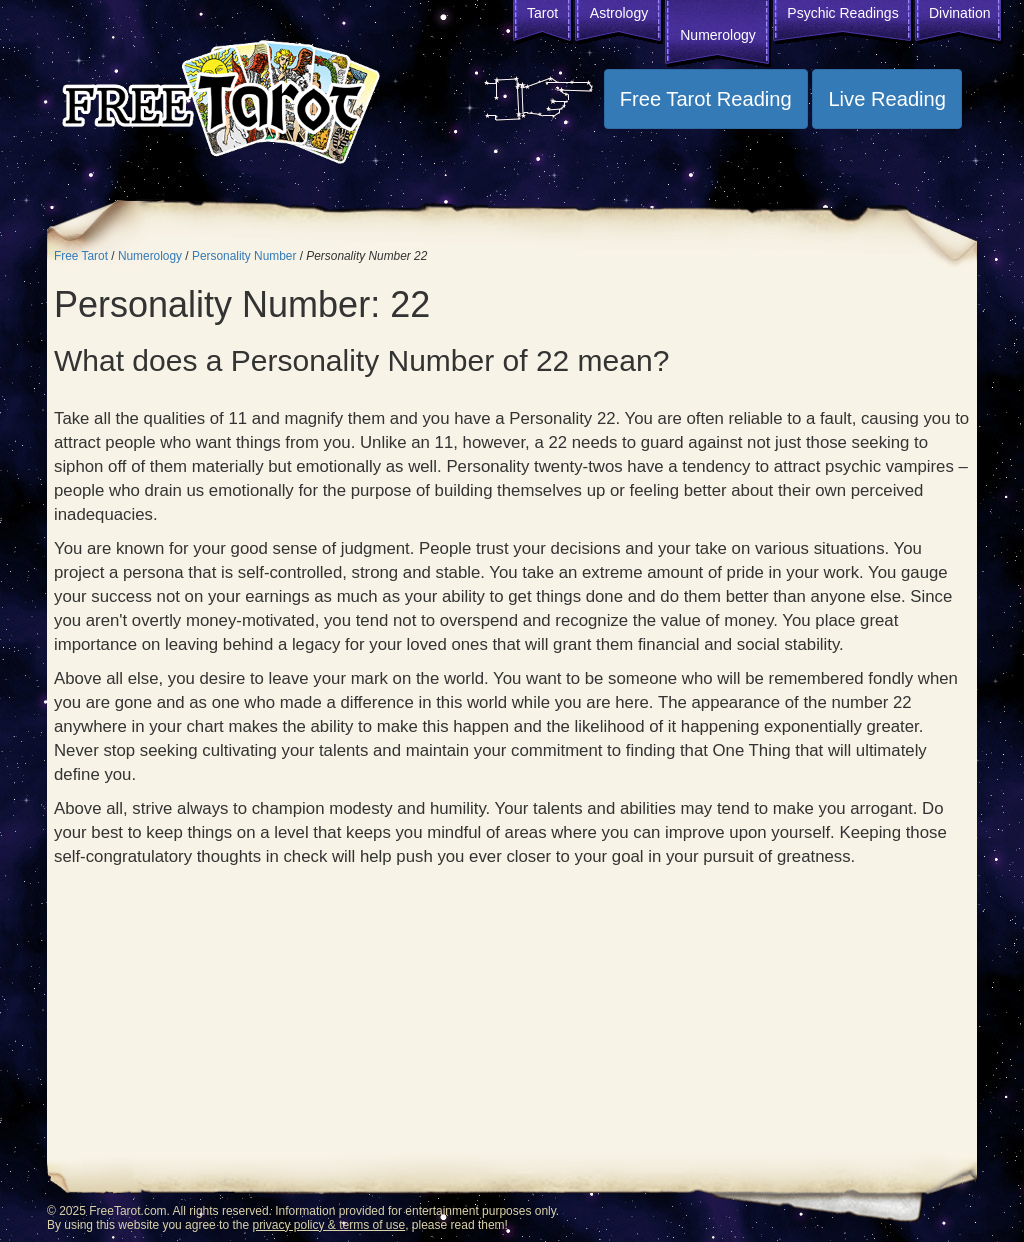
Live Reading (887, 99)
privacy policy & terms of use (328, 1225)
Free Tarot (81, 256)
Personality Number (244, 256)
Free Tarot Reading (706, 99)
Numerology (717, 35)
